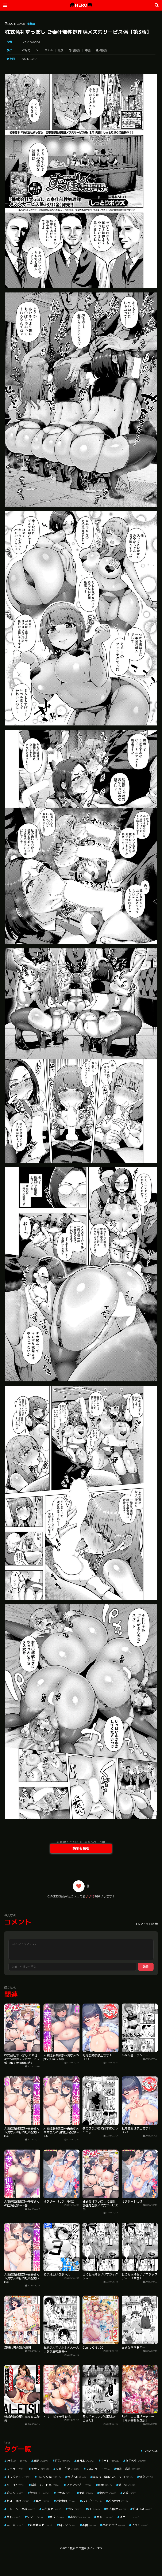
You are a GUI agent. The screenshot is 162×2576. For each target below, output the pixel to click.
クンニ (35, 2517)
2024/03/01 (29, 59)
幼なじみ (142, 2509)
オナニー (129, 2517)
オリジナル (18, 2477)
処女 (146, 2477)
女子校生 (135, 2461)
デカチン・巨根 (21, 2509)
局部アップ (113, 2525)
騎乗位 (15, 2493)
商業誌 (31, 24)
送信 (145, 1966)
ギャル (104, 2517)
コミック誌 (49, 2477)
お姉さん (80, 2517)
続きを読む (81, 1848)
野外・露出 (18, 2501)
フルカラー (98, 2469)
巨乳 (62, 2461)
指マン (67, 2525)
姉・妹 (126, 2485)
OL (37, 50)
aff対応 (25, 50)
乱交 (60, 50)
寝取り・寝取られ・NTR (112, 2477)
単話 (87, 50)
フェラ (15, 2469)
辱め (42, 2501)
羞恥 (13, 2517)
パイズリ (92, 2501)
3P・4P (15, 2485)
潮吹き (107, 2493)
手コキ (15, 2525)
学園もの (39, 2493)
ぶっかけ (118, 2501)
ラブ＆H (76, 2477)
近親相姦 (66, 2501)
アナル (49, 50)
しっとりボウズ (30, 42)
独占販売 (101, 50)
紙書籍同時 (41, 2525)
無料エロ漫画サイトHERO (86, 2548)
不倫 (89, 2525)
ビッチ (139, 2525)
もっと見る (150, 2451)
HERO (81, 5)
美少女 (40, 2469)
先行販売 (74, 50)
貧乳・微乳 (128, 2469)
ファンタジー (79, 2485)
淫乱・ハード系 (45, 2485)
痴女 (74, 2509)
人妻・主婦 (67, 2469)
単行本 (85, 2461)
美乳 (86, 2493)
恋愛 (129, 2493)
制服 (105, 2485)
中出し (110, 2461)
